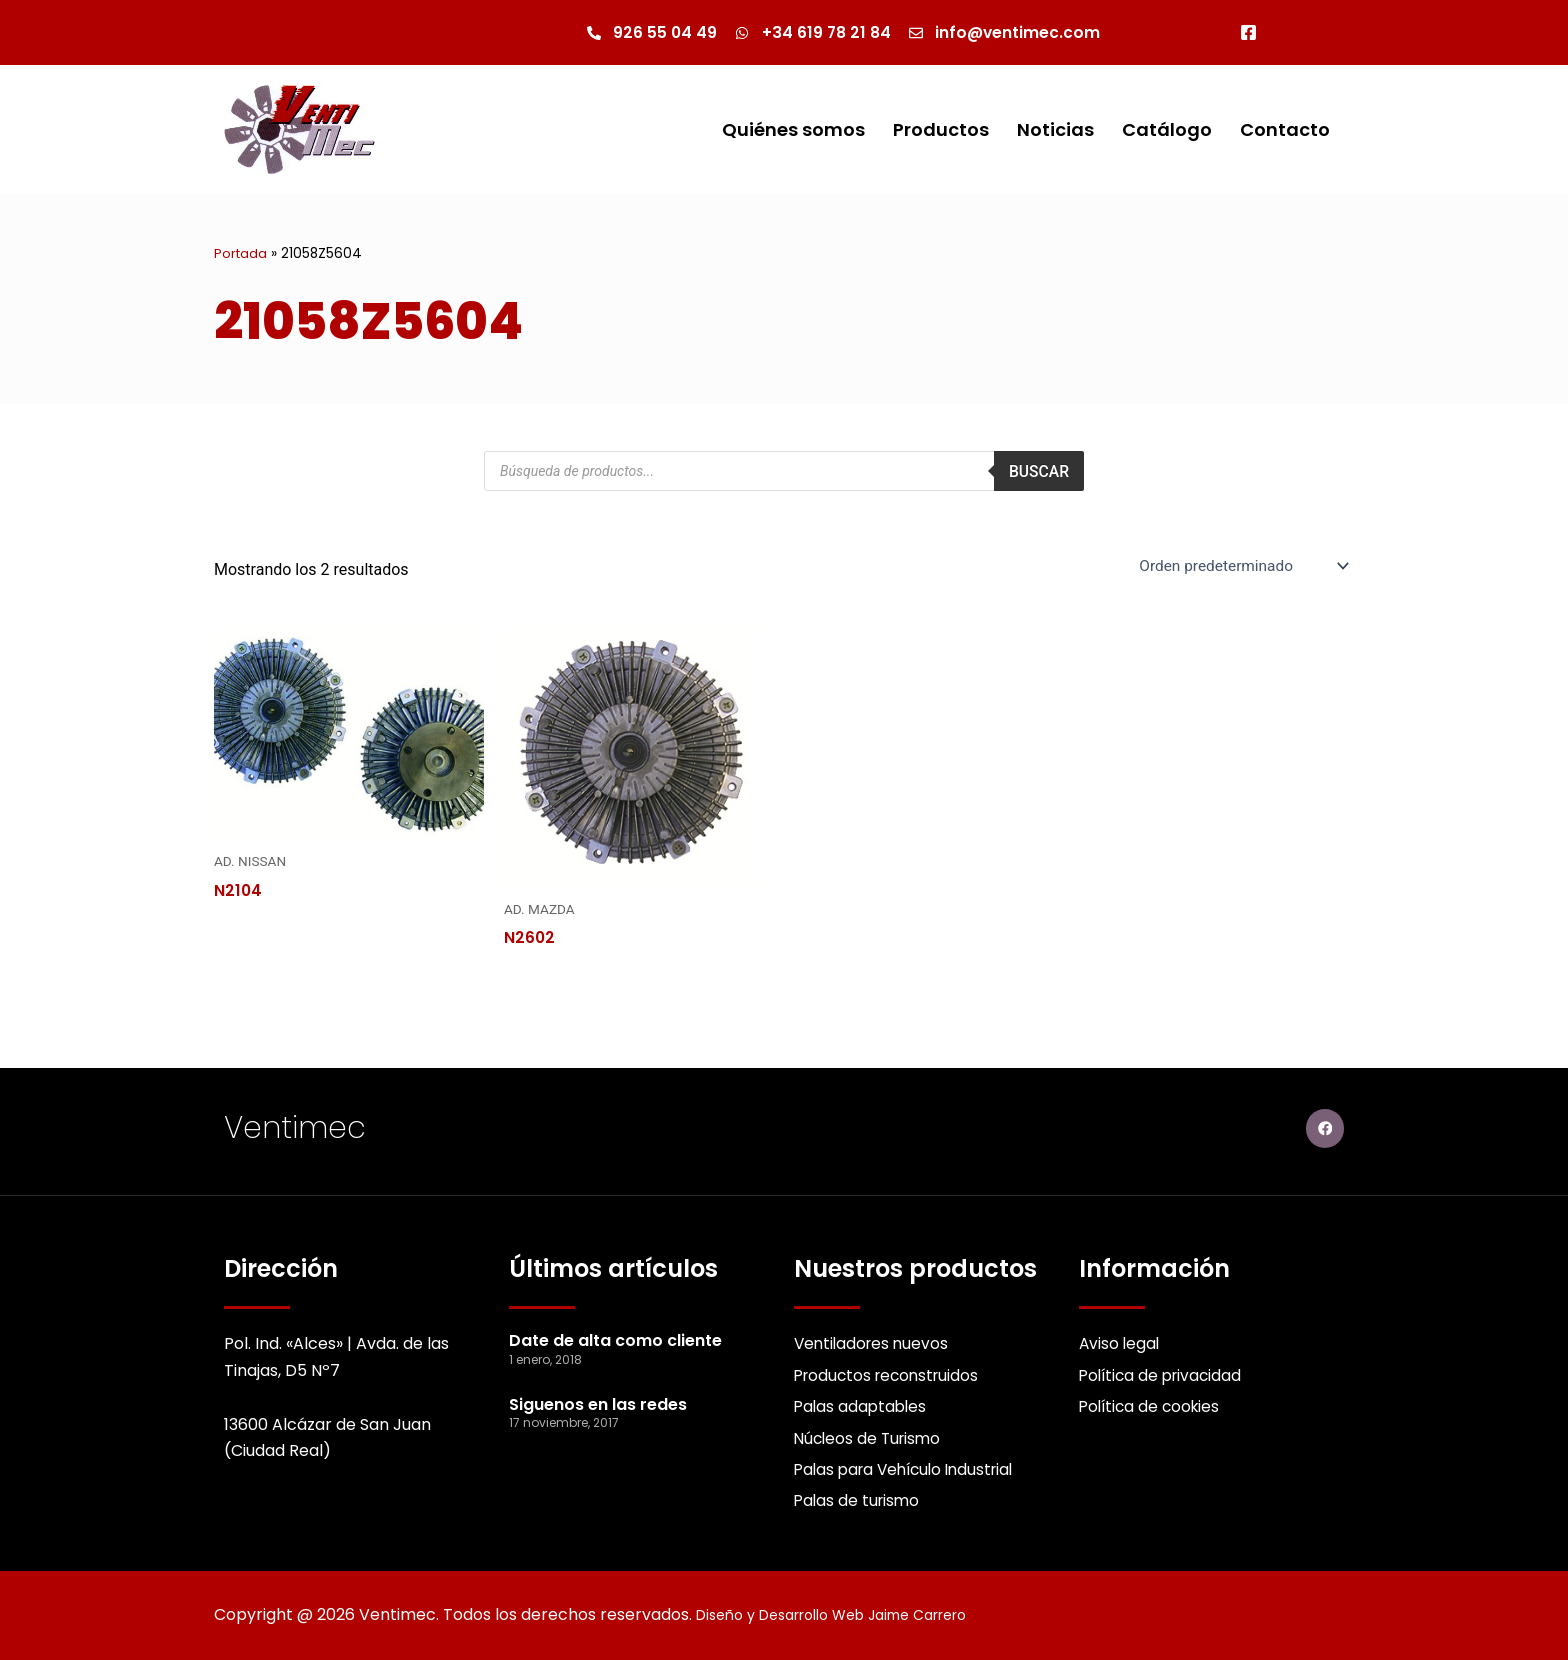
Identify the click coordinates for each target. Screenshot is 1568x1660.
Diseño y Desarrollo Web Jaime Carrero (852, 1615)
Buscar (1038, 471)
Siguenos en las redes (598, 1398)
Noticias (1055, 130)
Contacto (1285, 130)
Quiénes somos (793, 130)
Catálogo (1167, 130)
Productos (941, 130)
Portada (241, 254)
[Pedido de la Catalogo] (1238, 567)
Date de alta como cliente (615, 1335)
